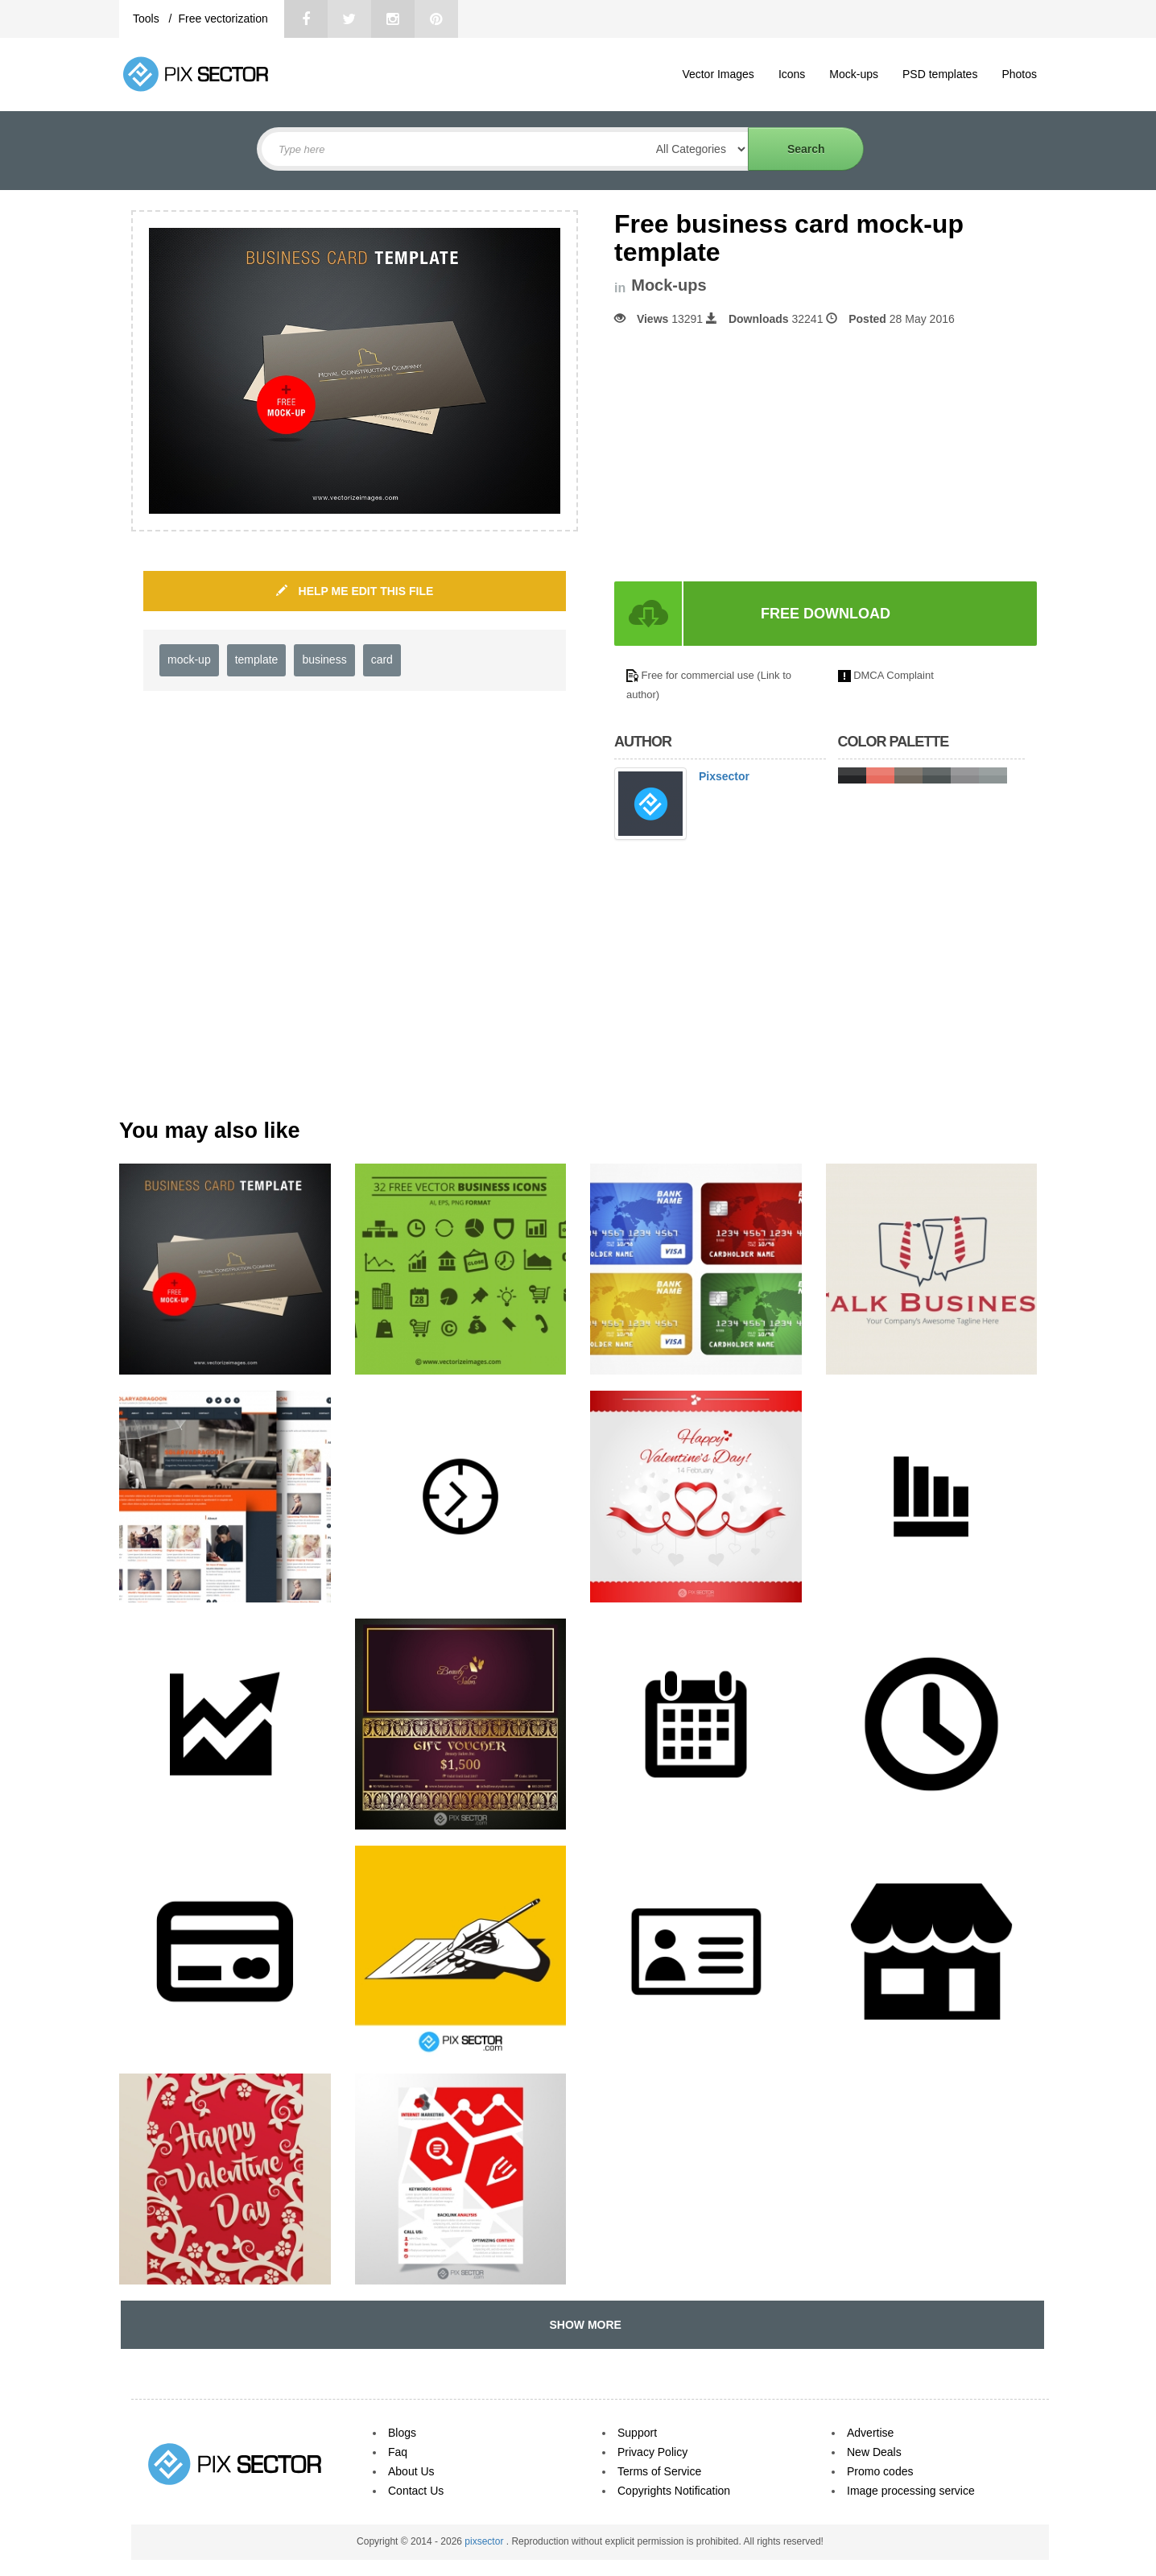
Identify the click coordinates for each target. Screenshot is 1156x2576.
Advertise (870, 2432)
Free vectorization (222, 18)
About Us (411, 2471)
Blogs (402, 2432)
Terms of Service (659, 2471)
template (257, 659)
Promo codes (880, 2471)
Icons (791, 74)
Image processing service (911, 2490)
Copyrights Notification (673, 2490)
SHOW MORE (582, 2324)
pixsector (485, 2541)
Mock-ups (853, 74)
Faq (397, 2452)
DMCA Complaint (893, 675)
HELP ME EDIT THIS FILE (355, 591)
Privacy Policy (652, 2452)
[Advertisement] (749, 454)
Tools (148, 18)
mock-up (189, 659)
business (324, 659)
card (382, 659)
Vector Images (718, 74)
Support (637, 2432)
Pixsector (724, 776)
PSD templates (939, 74)
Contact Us (416, 2490)
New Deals (874, 2452)
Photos (1019, 74)
